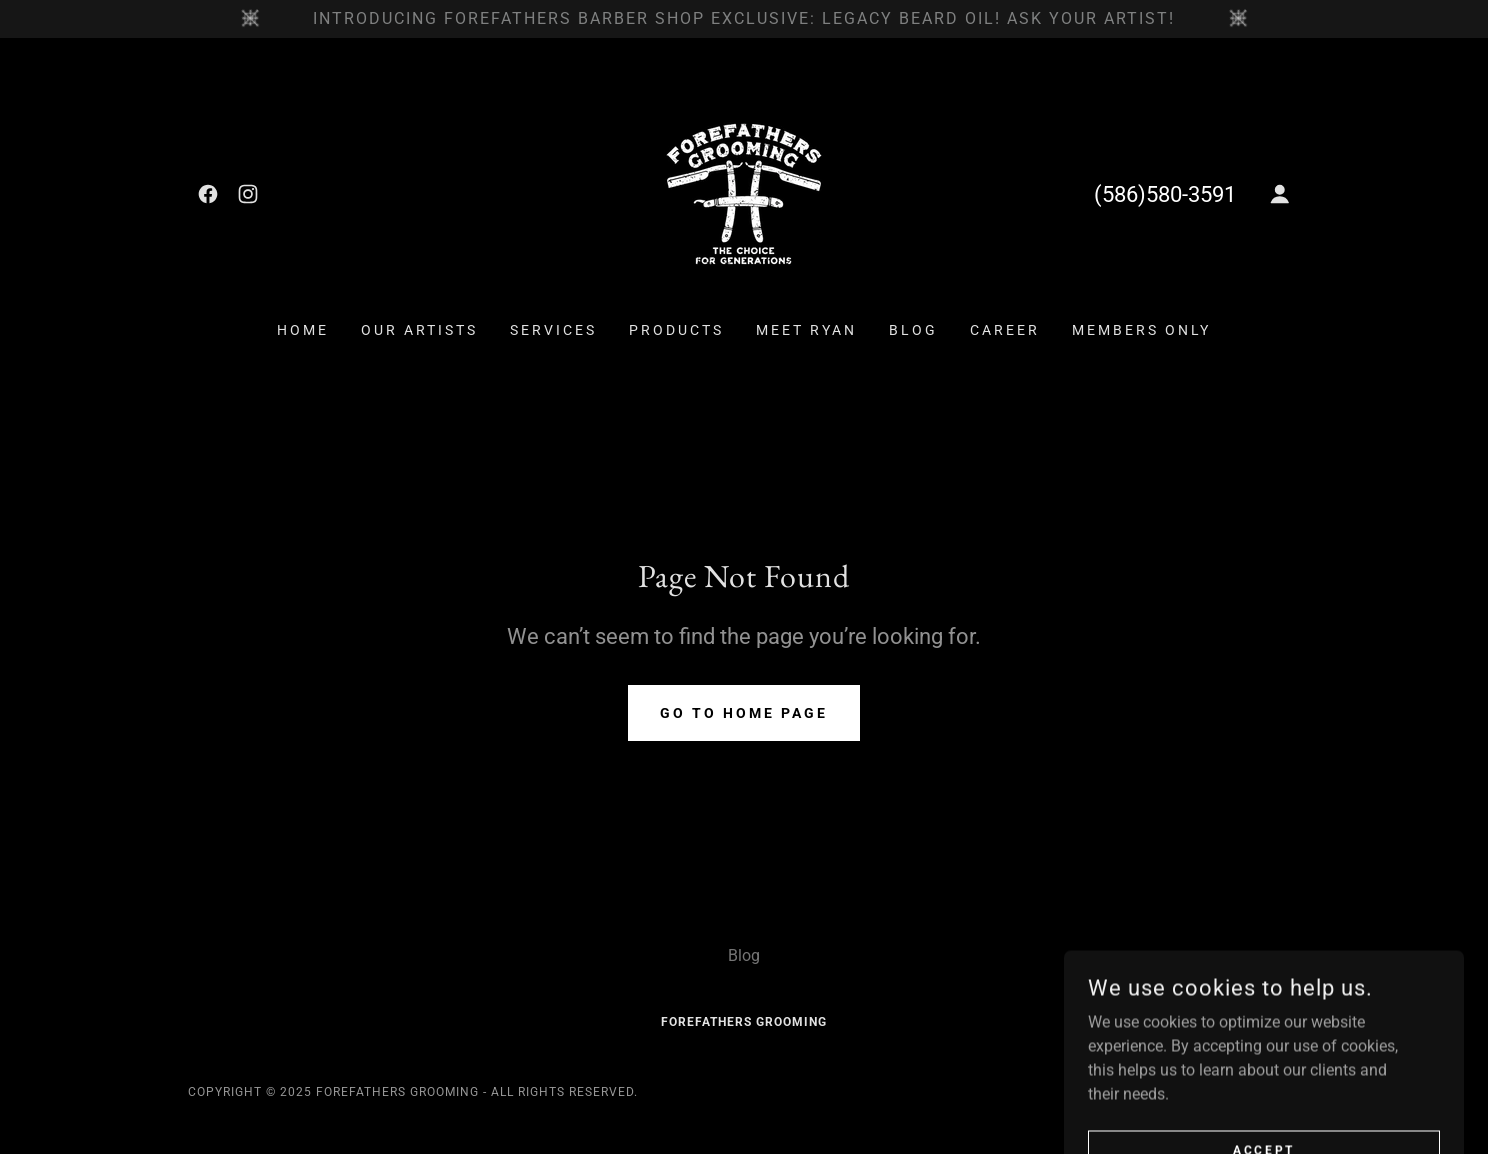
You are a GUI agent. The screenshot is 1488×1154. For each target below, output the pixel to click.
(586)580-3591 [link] (1165, 194)
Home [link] (303, 330)
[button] (1280, 194)
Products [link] (676, 330)
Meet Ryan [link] (806, 330)
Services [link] (553, 330)
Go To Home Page (744, 713)
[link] (208, 194)
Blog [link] (913, 330)
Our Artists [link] (419, 330)
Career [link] (1005, 330)
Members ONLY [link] (1141, 330)
